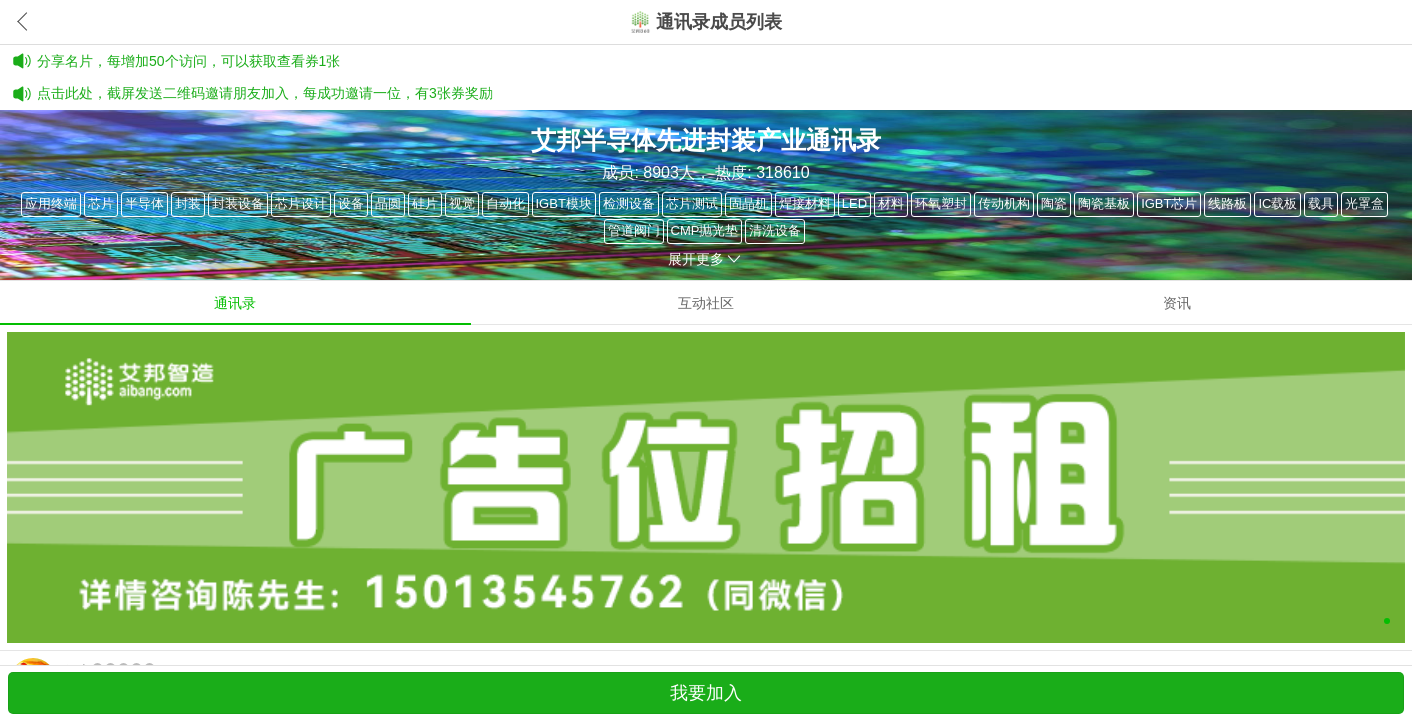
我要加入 (706, 693)
